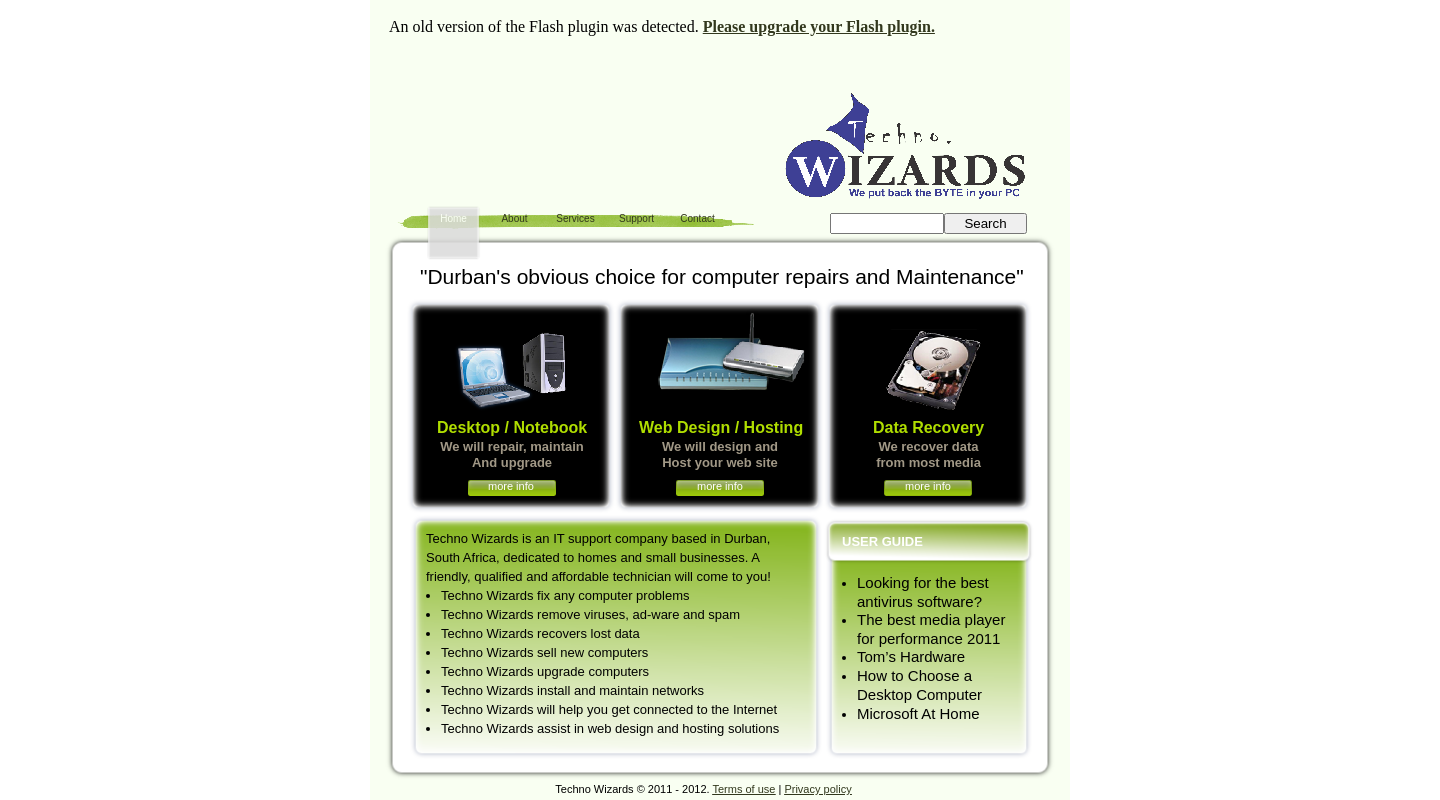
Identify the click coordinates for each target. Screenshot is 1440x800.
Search (985, 223)
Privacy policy (817, 789)
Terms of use (743, 789)
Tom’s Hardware (911, 656)
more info (511, 486)
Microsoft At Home (918, 713)
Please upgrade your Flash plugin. (819, 26)
